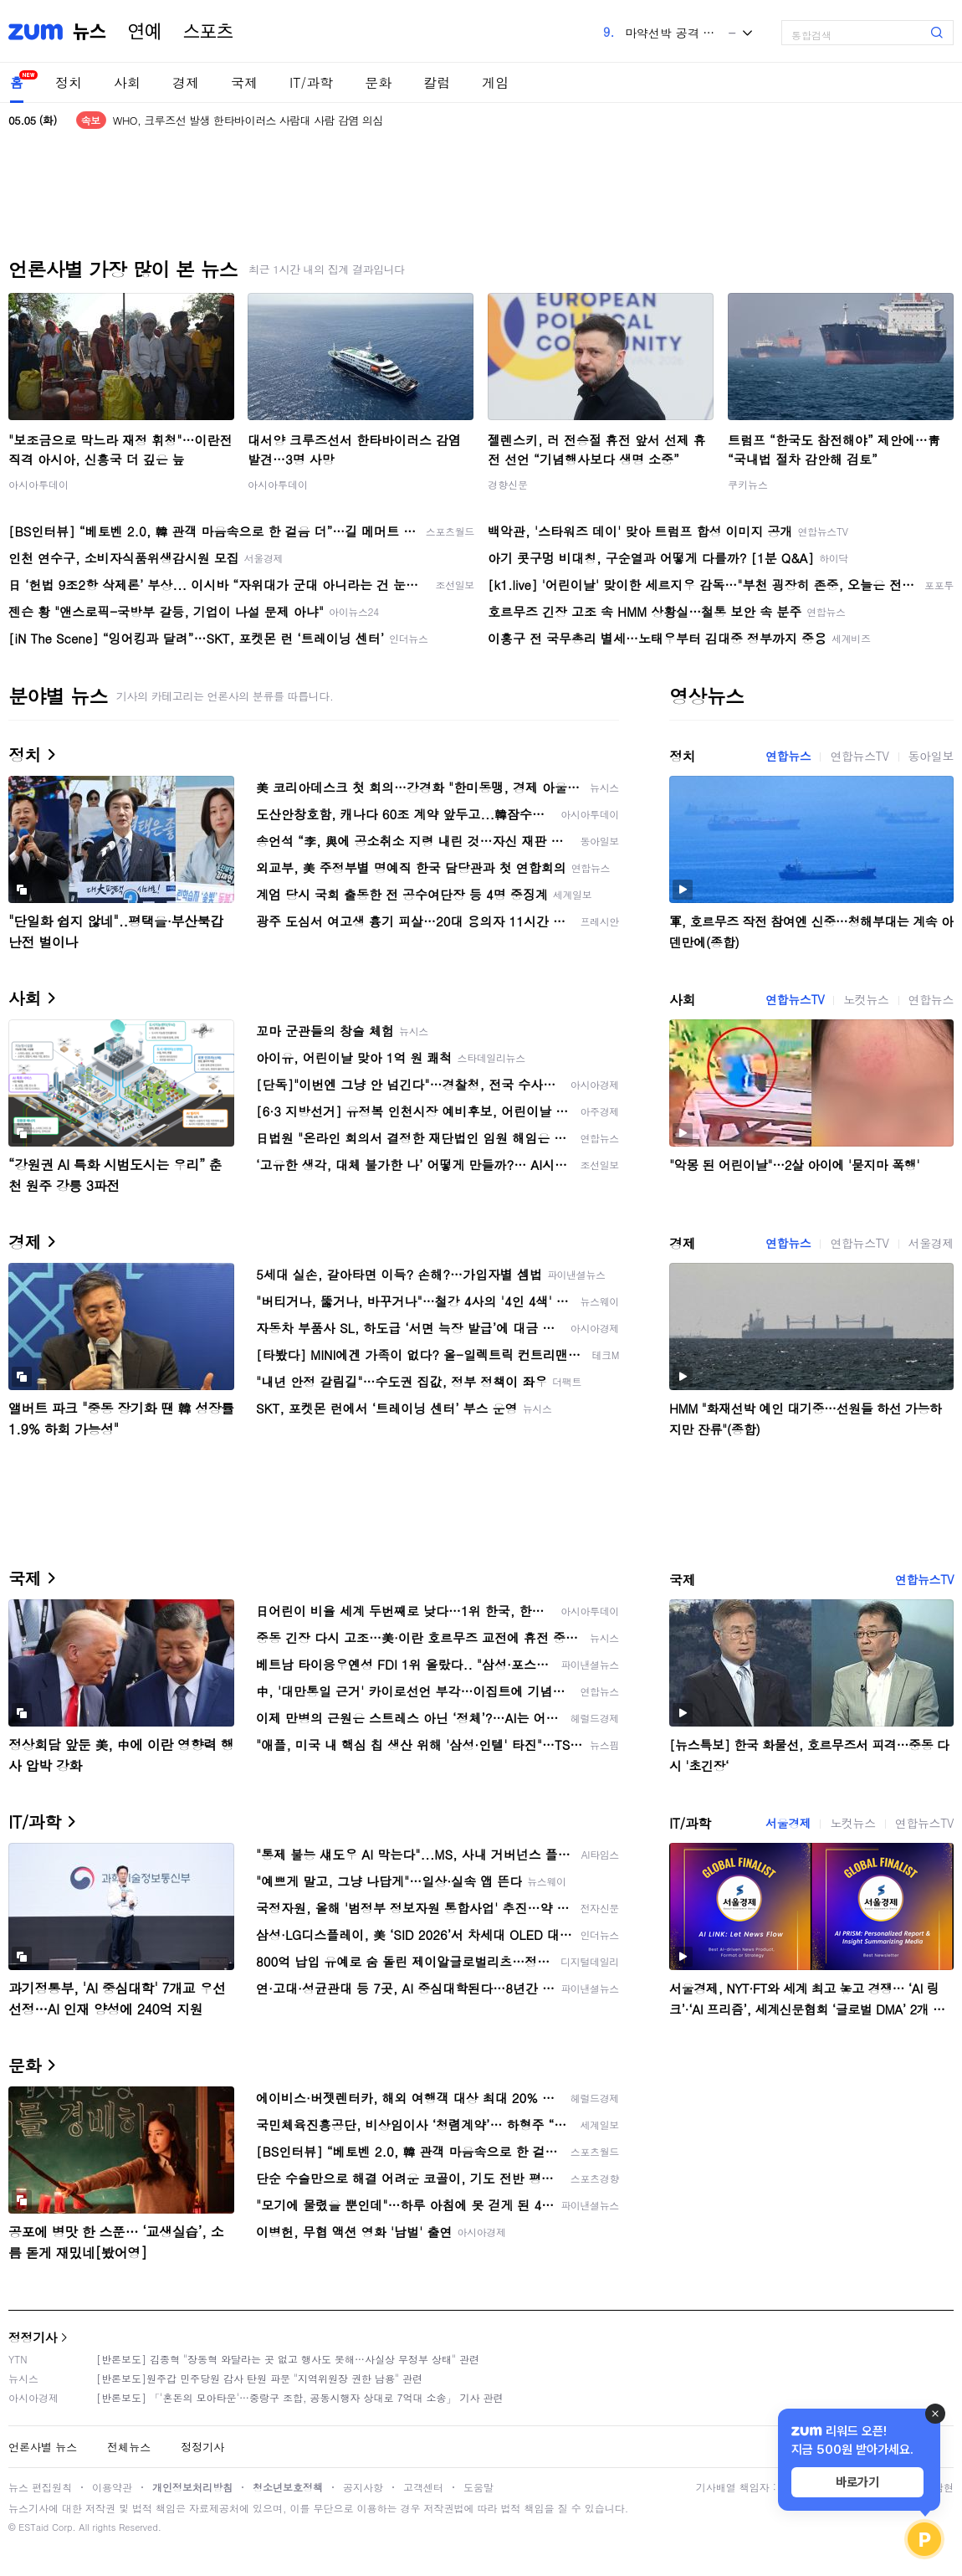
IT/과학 (311, 82)
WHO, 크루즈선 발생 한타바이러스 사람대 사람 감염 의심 (248, 120)
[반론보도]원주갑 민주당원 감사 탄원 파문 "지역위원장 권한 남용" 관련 (259, 2378)
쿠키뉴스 (748, 484)
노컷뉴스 (865, 999)
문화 (378, 82)
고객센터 (423, 2487)
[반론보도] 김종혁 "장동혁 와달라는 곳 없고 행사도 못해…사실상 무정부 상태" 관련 (287, 2359)
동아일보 (931, 755)
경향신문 (508, 484)
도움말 (478, 2487)
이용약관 (112, 2487)
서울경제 (931, 1242)
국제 (244, 82)
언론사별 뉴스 (42, 2447)
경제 (185, 82)
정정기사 (32, 2337)
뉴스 (89, 32)
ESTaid (33, 2527)
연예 (144, 32)
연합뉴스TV (859, 755)
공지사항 (363, 2487)
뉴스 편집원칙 (40, 2487)
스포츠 (208, 32)
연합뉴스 (788, 755)
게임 (495, 82)
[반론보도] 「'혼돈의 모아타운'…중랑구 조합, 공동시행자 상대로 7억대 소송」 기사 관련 (300, 2397)
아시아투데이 (38, 484)
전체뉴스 (129, 2447)
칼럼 (436, 82)
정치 (68, 82)
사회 (127, 82)
